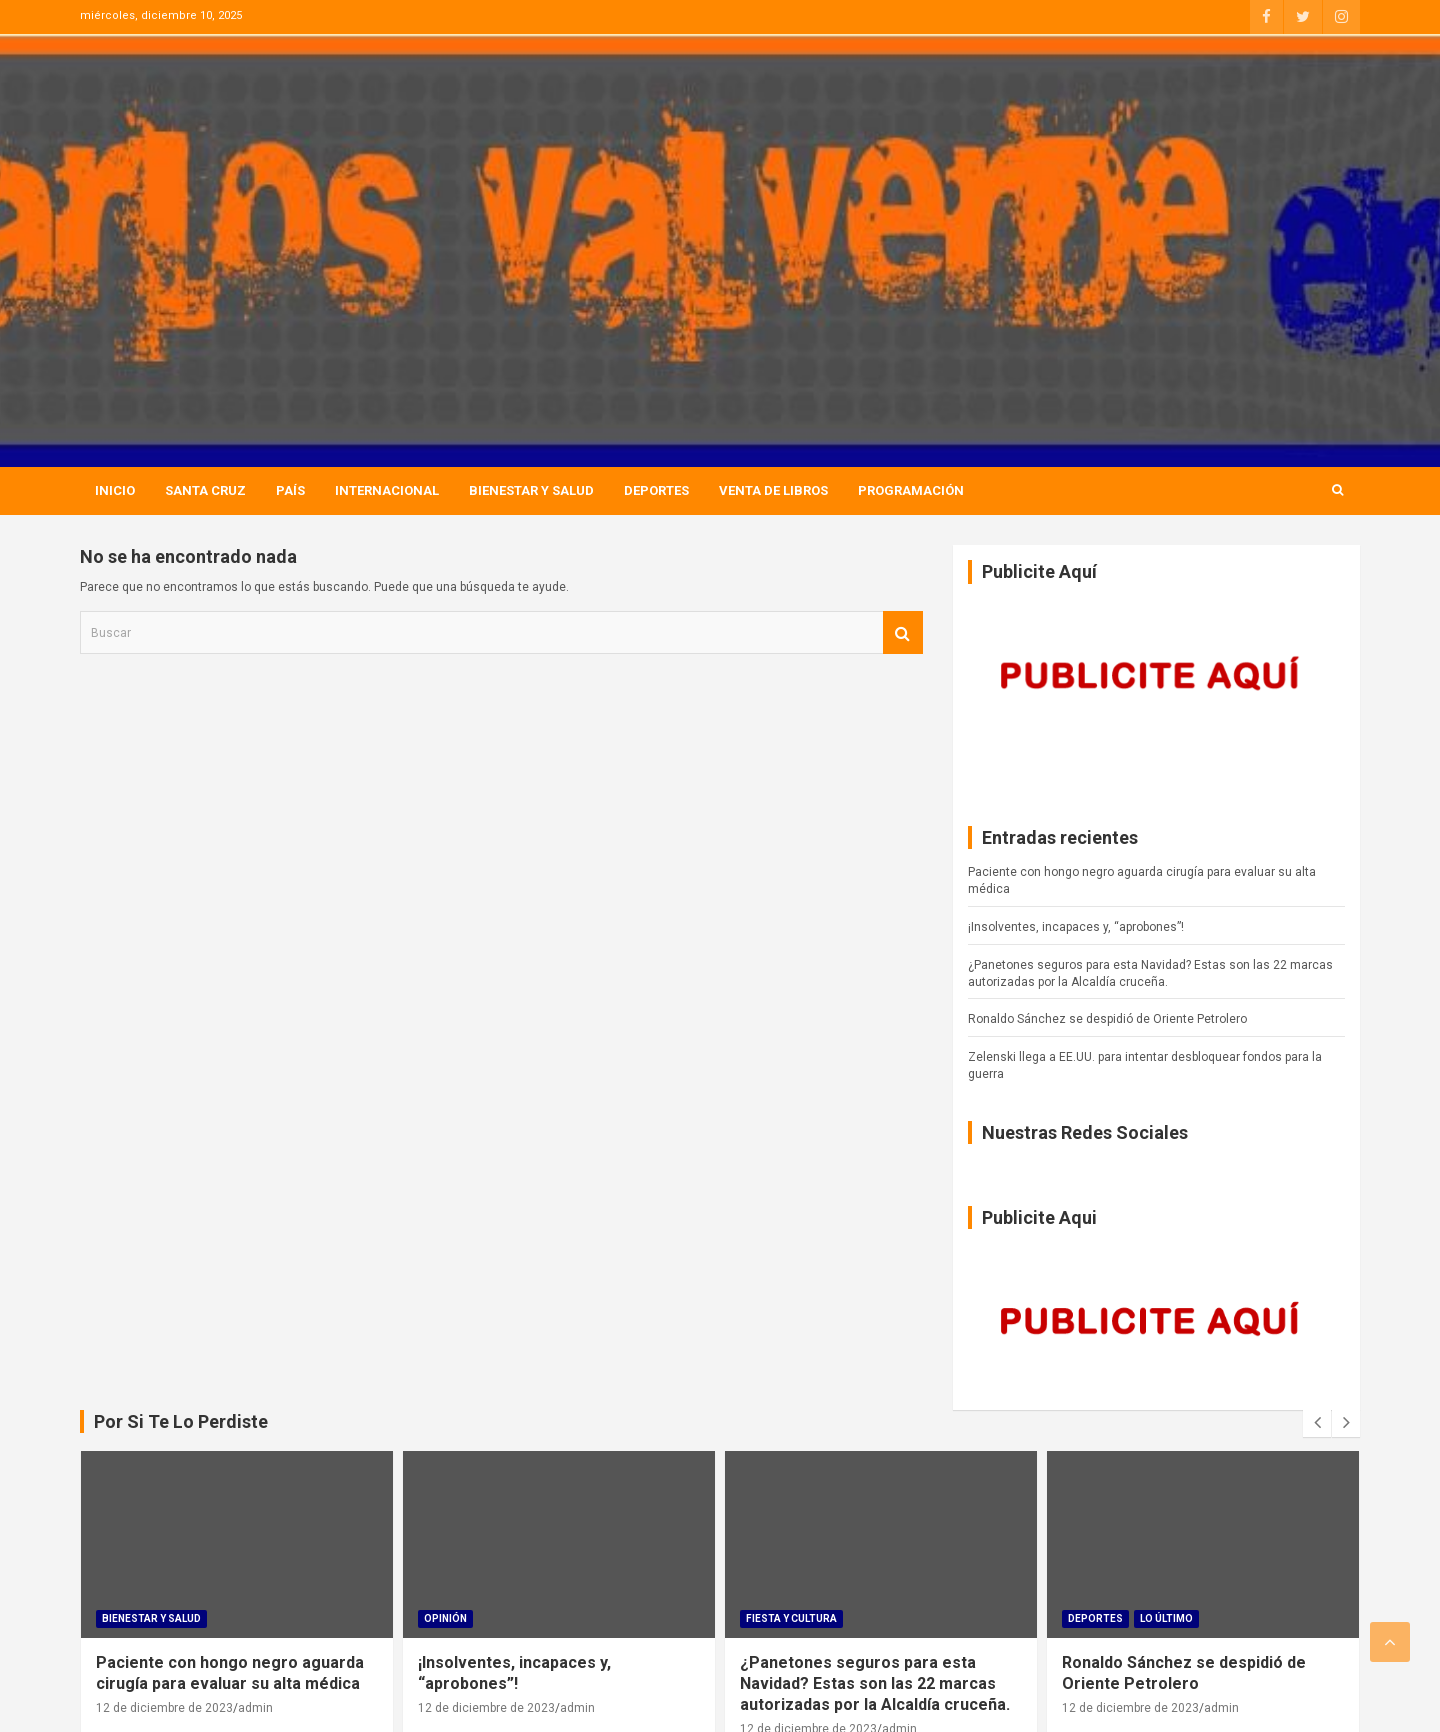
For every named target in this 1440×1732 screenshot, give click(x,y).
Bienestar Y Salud (531, 490)
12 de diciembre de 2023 (164, 1708)
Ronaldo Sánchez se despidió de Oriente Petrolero (1107, 1019)
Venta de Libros (773, 490)
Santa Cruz (205, 490)
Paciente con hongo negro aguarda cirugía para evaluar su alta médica (230, 1673)
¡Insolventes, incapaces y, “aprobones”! (1076, 927)
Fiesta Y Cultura (791, 1618)
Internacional (387, 490)
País (290, 490)
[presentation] (1317, 1423)
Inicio (115, 490)
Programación (911, 490)
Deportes (656, 490)
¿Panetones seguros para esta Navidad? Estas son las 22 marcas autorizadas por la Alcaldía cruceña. (875, 1683)
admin (255, 1708)
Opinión (445, 1618)
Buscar (903, 632)
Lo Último (1166, 1618)
